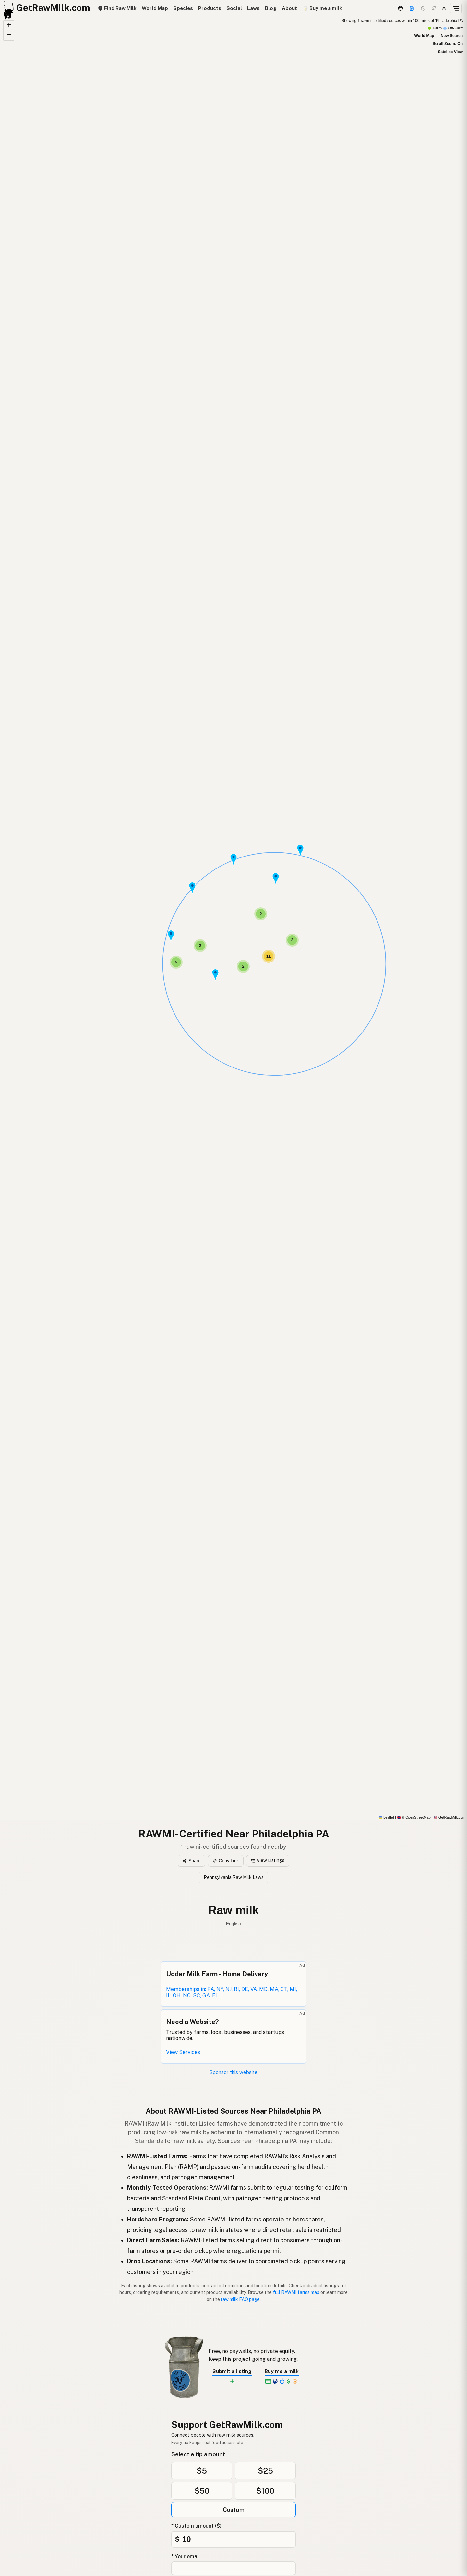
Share (192, 1860)
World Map (155, 8)
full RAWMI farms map (296, 2292)
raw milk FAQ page (240, 2299)
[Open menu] (456, 8)
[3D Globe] (400, 8)
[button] (192, 888)
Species (183, 8)
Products (209, 8)
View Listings (268, 1860)
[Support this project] (412, 8)
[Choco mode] (433, 8)
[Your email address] (233, 2568)
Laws (253, 8)
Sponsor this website (233, 2072)
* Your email (185, 2556)
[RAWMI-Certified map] (233, 918)
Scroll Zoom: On (448, 43)
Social (234, 8)
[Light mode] (444, 8)
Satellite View (450, 52)
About (289, 8)
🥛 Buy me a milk (322, 8)
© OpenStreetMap (414, 1817)
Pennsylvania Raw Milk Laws (234, 1877)
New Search (452, 35)
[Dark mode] (423, 8)
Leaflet (386, 1817)
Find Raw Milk (117, 8)
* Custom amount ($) (196, 2526)
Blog (271, 8)
